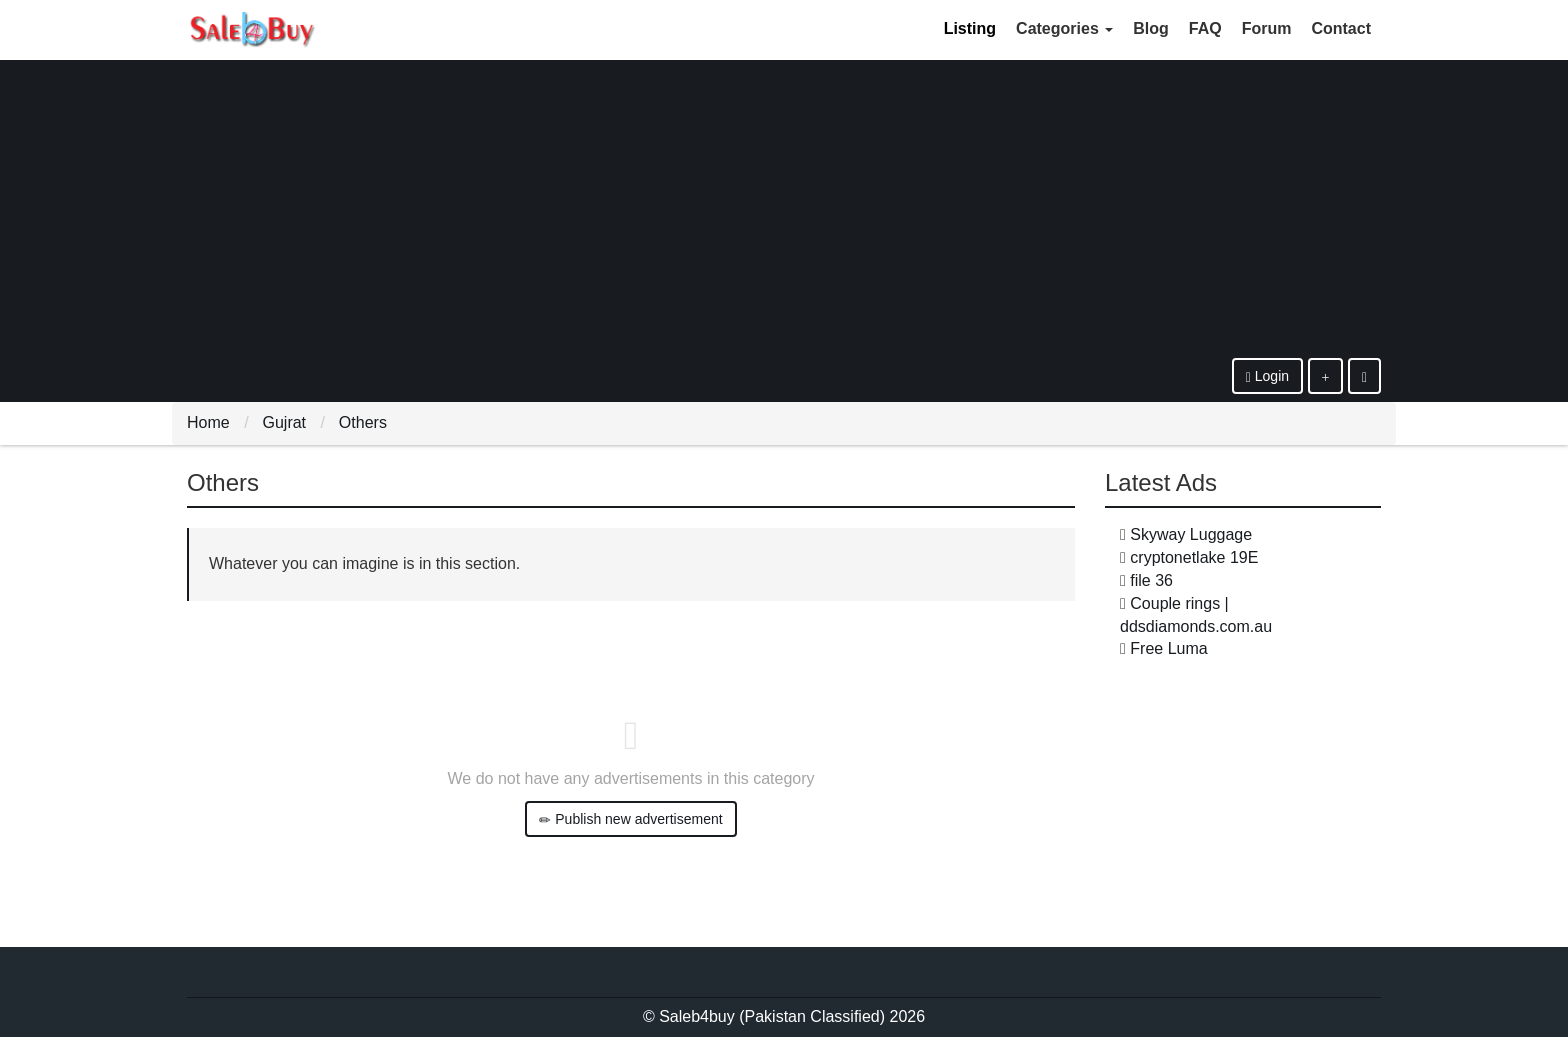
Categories (1064, 28)
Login (1267, 376)
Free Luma (1168, 648)
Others (363, 422)
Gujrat (284, 422)
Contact (1341, 28)
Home (208, 422)
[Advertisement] (784, 208)
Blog (1151, 28)
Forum (1267, 28)
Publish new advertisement (630, 819)
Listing (970, 28)
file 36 (1151, 580)
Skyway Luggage (1191, 534)
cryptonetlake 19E (1194, 557)
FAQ (1205, 28)
